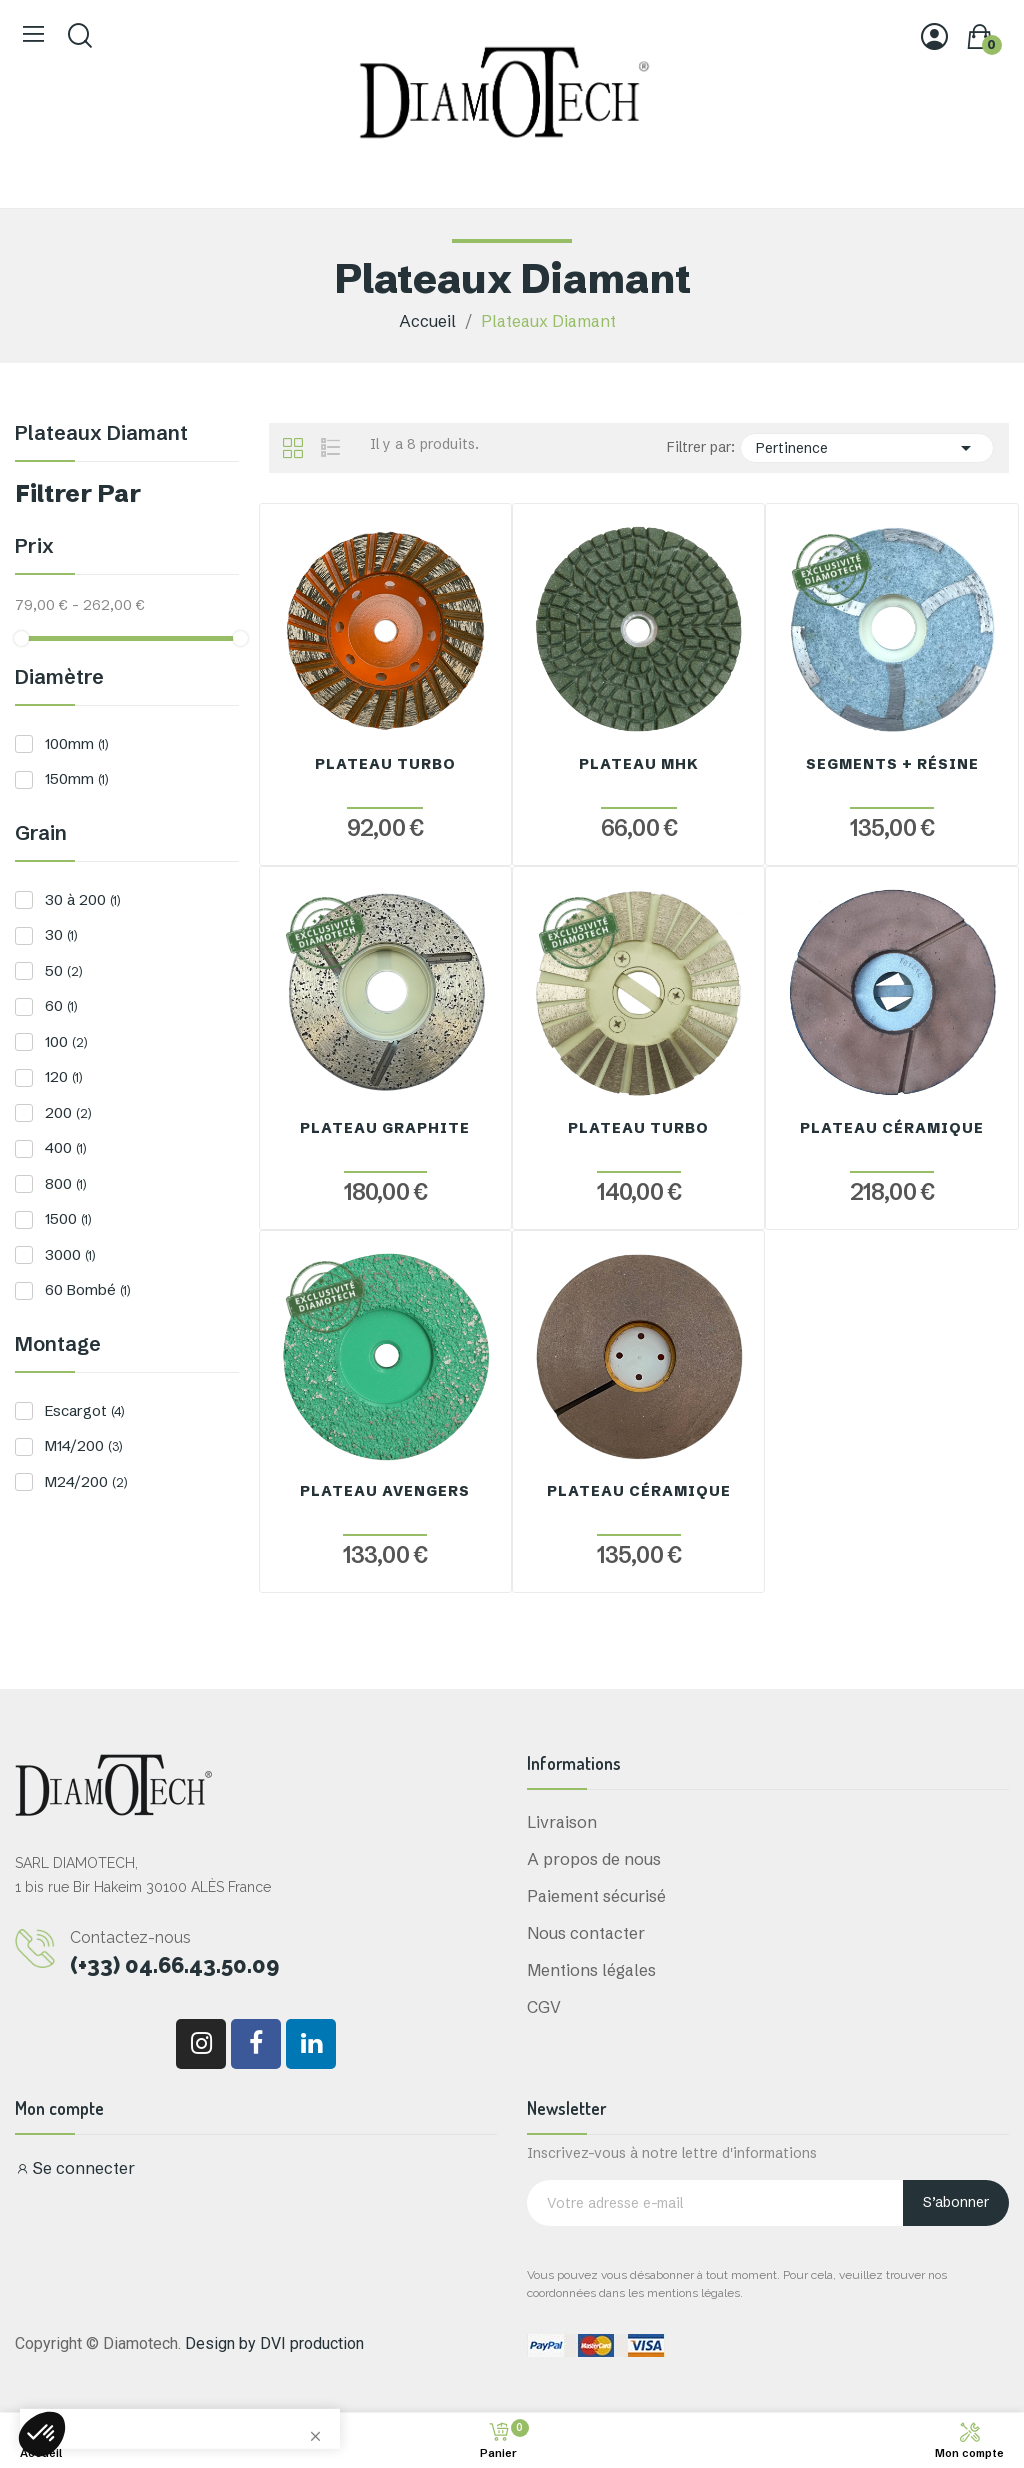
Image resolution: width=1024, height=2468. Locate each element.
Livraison (562, 1822)
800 (65, 1183)
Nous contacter (586, 1933)
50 (63, 970)
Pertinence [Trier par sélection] (867, 448)
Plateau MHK (639, 764)
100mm (76, 743)
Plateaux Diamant (101, 434)
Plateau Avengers (385, 1491)
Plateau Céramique (892, 1128)
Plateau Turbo (385, 764)
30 (61, 934)
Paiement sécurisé (596, 1896)
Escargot (84, 1410)
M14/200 (83, 1445)
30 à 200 (82, 899)
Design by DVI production (274, 2343)
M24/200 (86, 1481)
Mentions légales (591, 1970)
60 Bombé (87, 1289)
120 (63, 1076)
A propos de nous (594, 1859)
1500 (68, 1218)
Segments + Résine (892, 764)
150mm (76, 778)
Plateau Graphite (385, 1128)
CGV (544, 2007)
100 (66, 1041)
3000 (70, 1254)
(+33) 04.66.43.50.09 (174, 1965)
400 (65, 1147)
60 (61, 1005)
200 (68, 1112)
